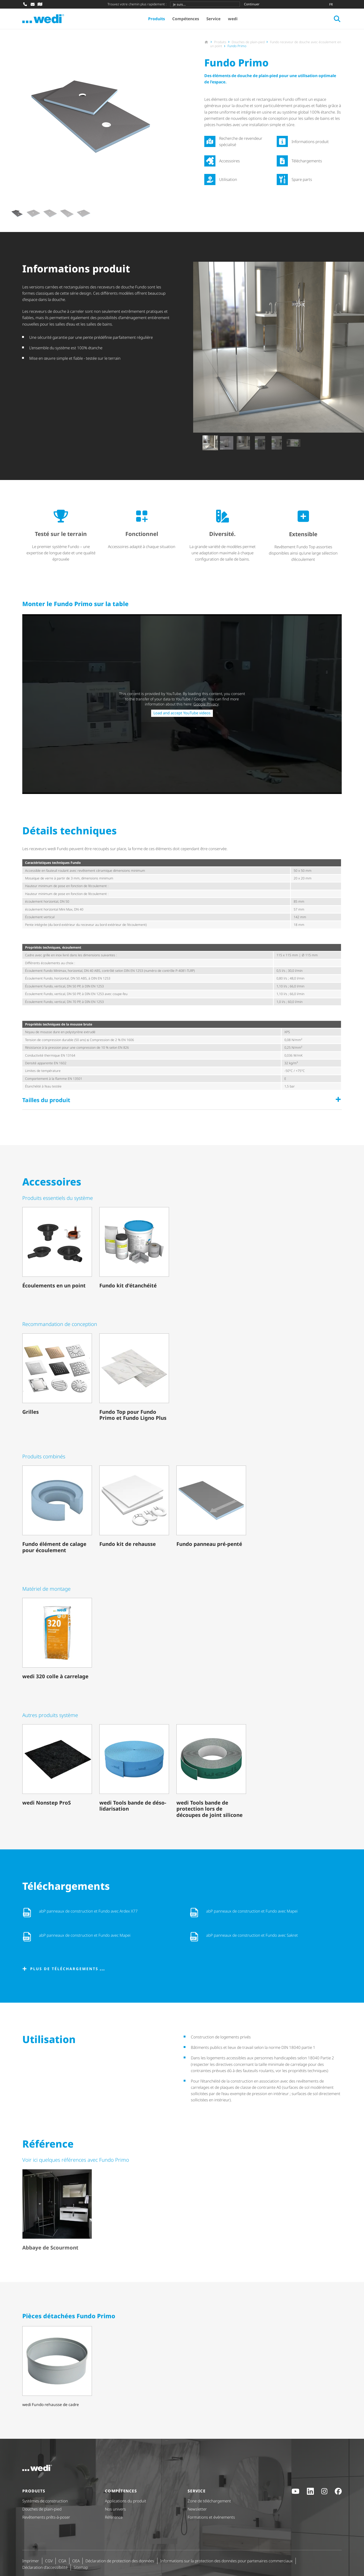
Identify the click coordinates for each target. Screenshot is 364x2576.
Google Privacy (205, 704)
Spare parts (302, 179)
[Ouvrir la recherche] (337, 18)
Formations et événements (211, 2517)
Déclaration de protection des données (119, 2560)
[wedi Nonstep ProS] (57, 1772)
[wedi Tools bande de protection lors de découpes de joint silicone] (211, 1772)
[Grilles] (57, 1378)
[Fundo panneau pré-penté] (211, 1510)
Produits (156, 18)
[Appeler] (25, 4)
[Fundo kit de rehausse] (134, 1510)
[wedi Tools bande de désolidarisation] (134, 1772)
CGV (49, 2560)
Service (213, 18)
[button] (17, 213)
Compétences (185, 18)
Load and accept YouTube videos (182, 712)
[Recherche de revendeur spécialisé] (40, 4)
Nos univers (115, 2509)
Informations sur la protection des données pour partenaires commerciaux (226, 2560)
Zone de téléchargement (209, 2501)
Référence (114, 2517)
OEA (76, 2560)
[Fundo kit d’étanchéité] (134, 1248)
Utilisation (228, 179)
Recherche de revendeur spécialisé (240, 141)
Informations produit (310, 141)
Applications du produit (125, 2501)
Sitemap (81, 2567)
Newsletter (197, 2509)
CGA (62, 2560)
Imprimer (30, 2560)
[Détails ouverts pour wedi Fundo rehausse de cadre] (57, 2367)
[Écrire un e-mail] (32, 4)
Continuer (252, 4)
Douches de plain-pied (42, 2509)
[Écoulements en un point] (57, 1248)
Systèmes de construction (45, 2501)
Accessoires (229, 160)
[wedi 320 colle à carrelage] (57, 1639)
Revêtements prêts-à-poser (46, 2517)
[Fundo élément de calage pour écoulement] (57, 1510)
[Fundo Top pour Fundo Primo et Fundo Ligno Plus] (134, 1378)
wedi (232, 18)
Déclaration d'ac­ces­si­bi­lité (45, 2567)
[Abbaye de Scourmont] (57, 2210)
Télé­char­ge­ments (307, 160)
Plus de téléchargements (64, 1968)
